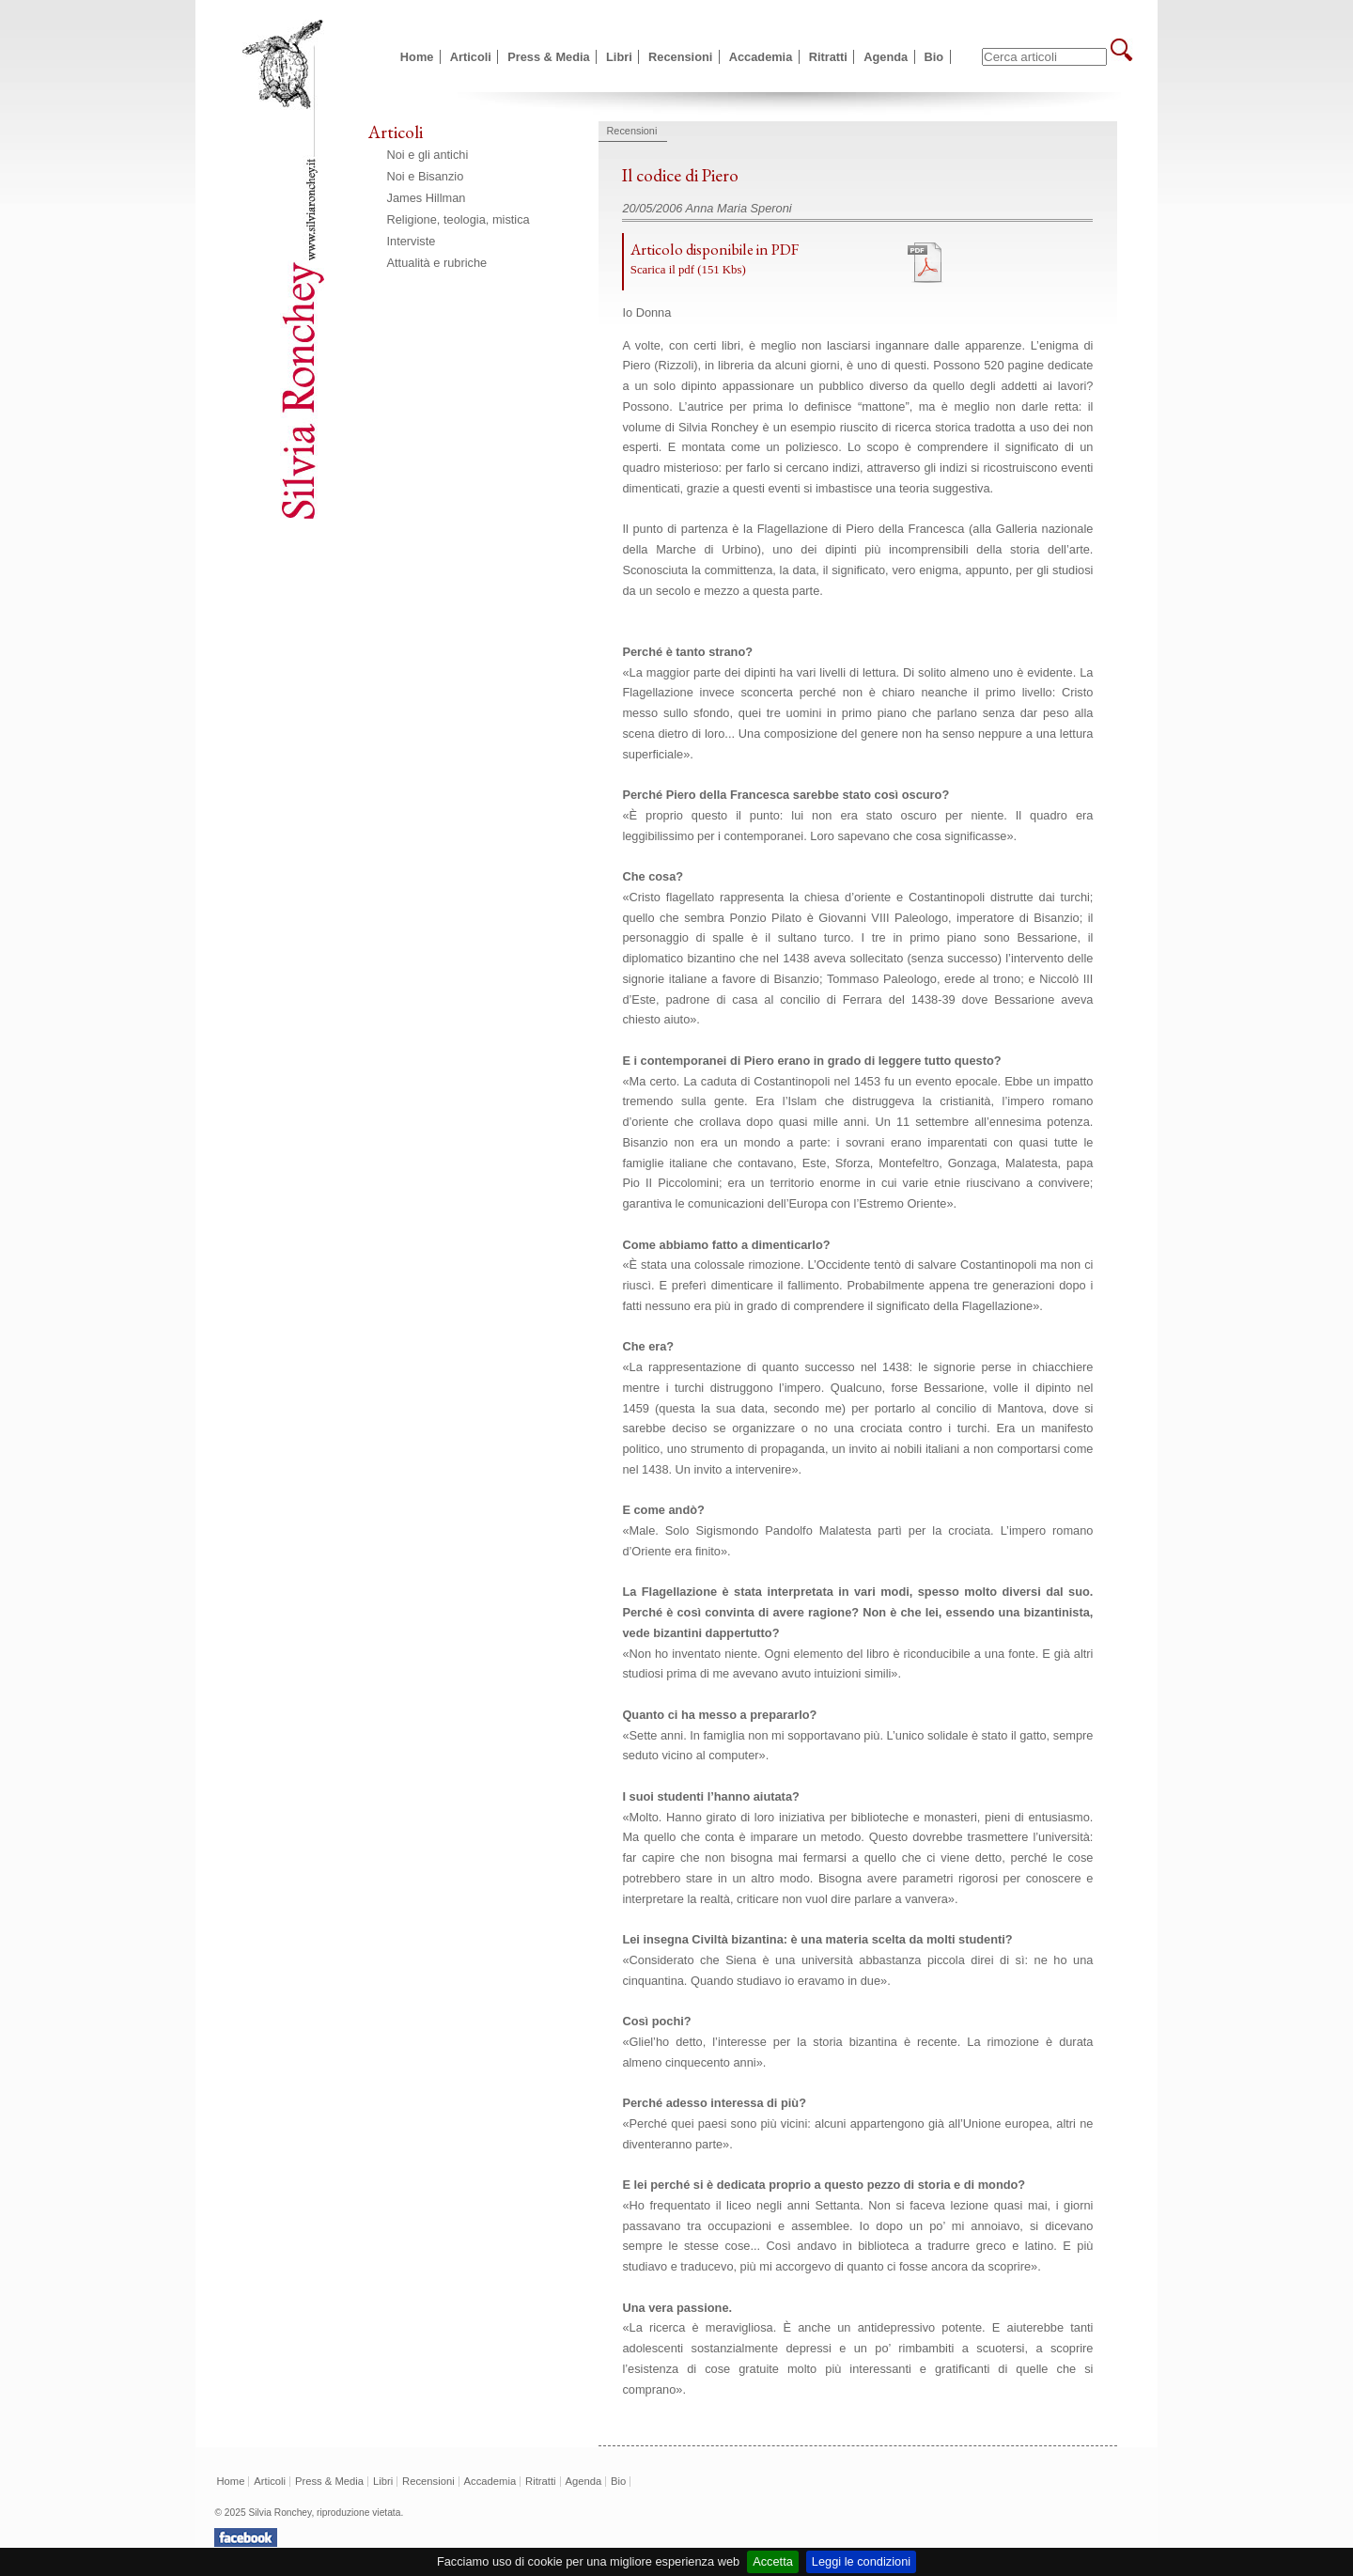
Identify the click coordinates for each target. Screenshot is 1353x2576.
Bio (934, 57)
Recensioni (680, 57)
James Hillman (426, 198)
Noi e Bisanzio (425, 176)
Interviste (411, 241)
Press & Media (548, 57)
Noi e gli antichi (428, 155)
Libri (619, 57)
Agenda (885, 57)
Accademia (761, 57)
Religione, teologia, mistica (458, 219)
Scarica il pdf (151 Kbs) (688, 269)
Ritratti (828, 57)
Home (417, 57)
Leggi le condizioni (861, 2561)
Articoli (470, 57)
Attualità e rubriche (437, 263)
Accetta (773, 2561)
